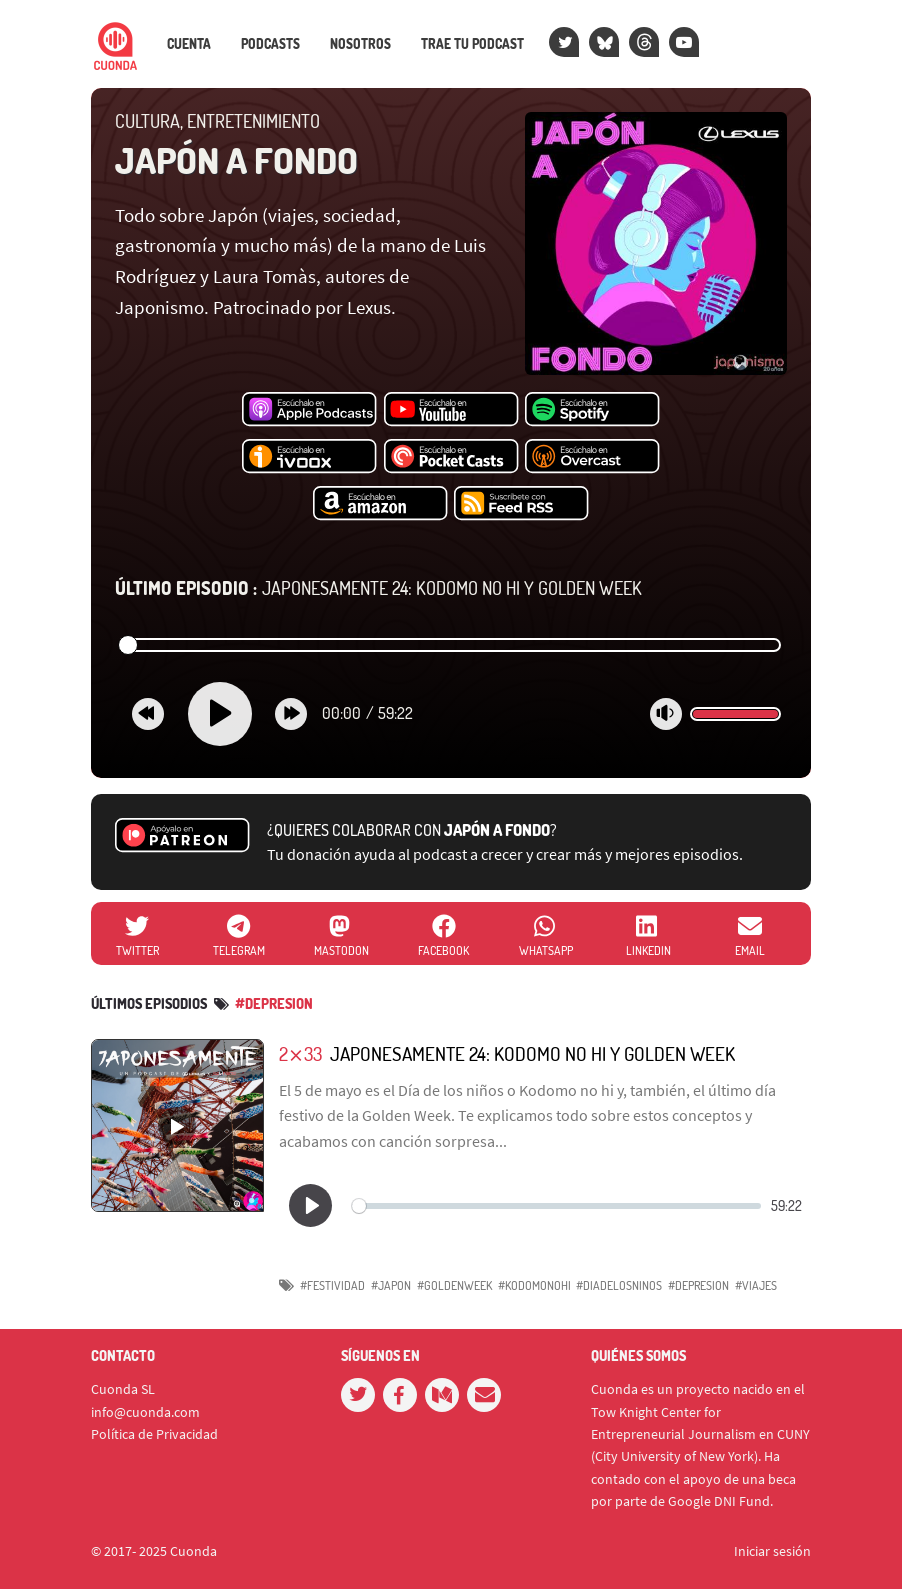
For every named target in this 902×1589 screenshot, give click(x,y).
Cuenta (189, 44)
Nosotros (360, 44)
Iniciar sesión (772, 1551)
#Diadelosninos (619, 1285)
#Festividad (332, 1285)
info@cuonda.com (145, 1412)
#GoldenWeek (454, 1285)
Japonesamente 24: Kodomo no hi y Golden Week (378, 588)
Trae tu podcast (472, 44)
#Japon (391, 1285)
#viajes (756, 1285)
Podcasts (270, 44)
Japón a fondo (236, 160)
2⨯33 (300, 1053)
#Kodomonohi (534, 1285)
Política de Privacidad (154, 1434)
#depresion (274, 1003)
